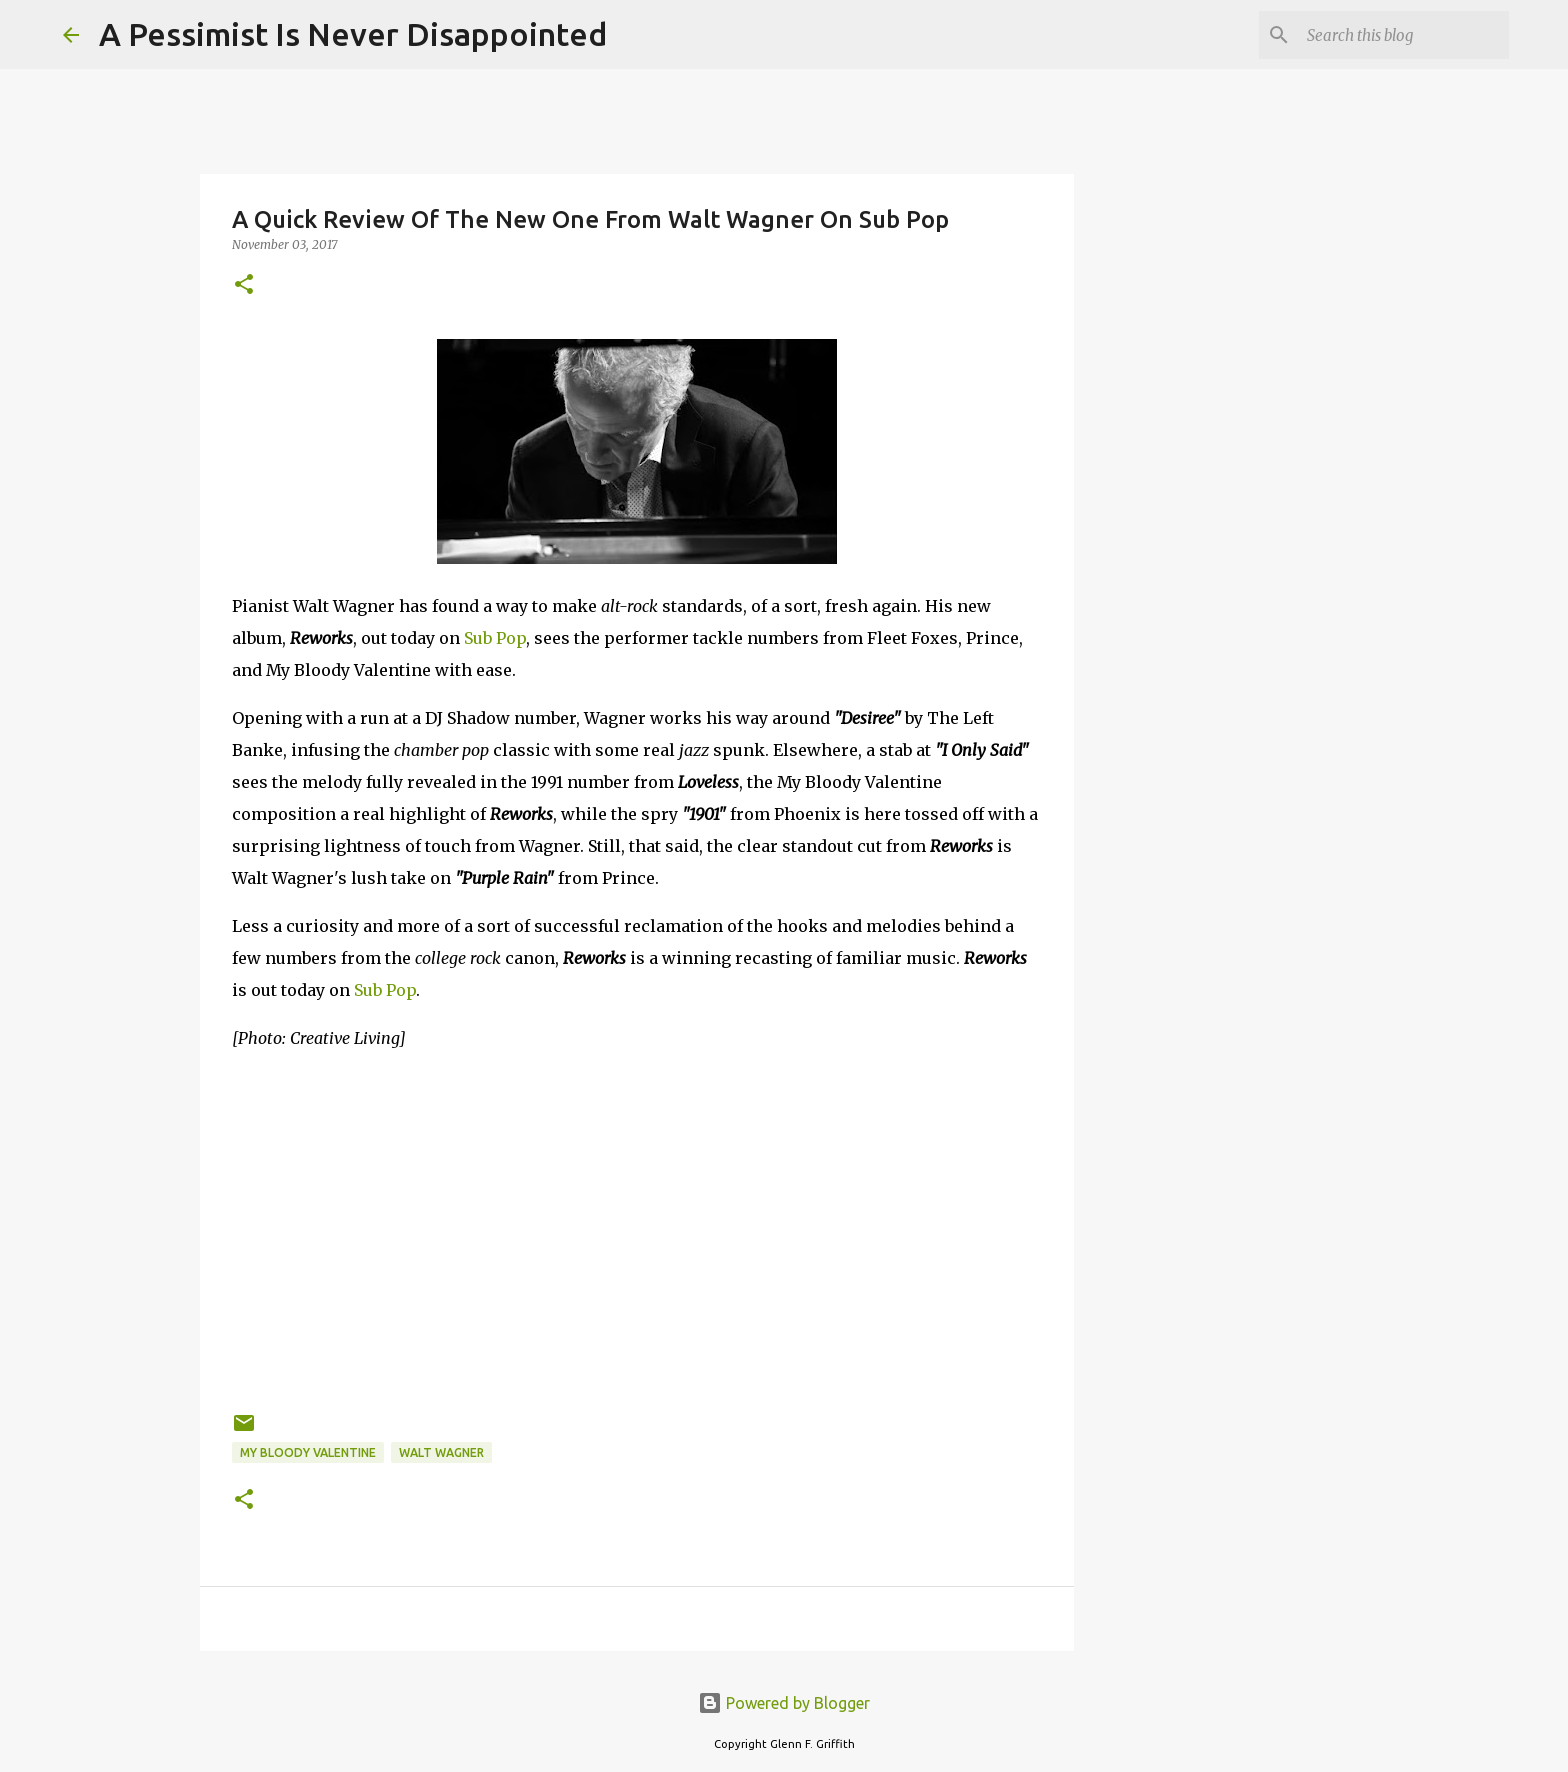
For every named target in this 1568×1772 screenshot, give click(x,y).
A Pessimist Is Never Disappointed (353, 34)
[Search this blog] (1404, 35)
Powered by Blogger (784, 1703)
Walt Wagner (441, 1452)
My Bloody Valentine (308, 1452)
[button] (244, 285)
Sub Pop (495, 638)
